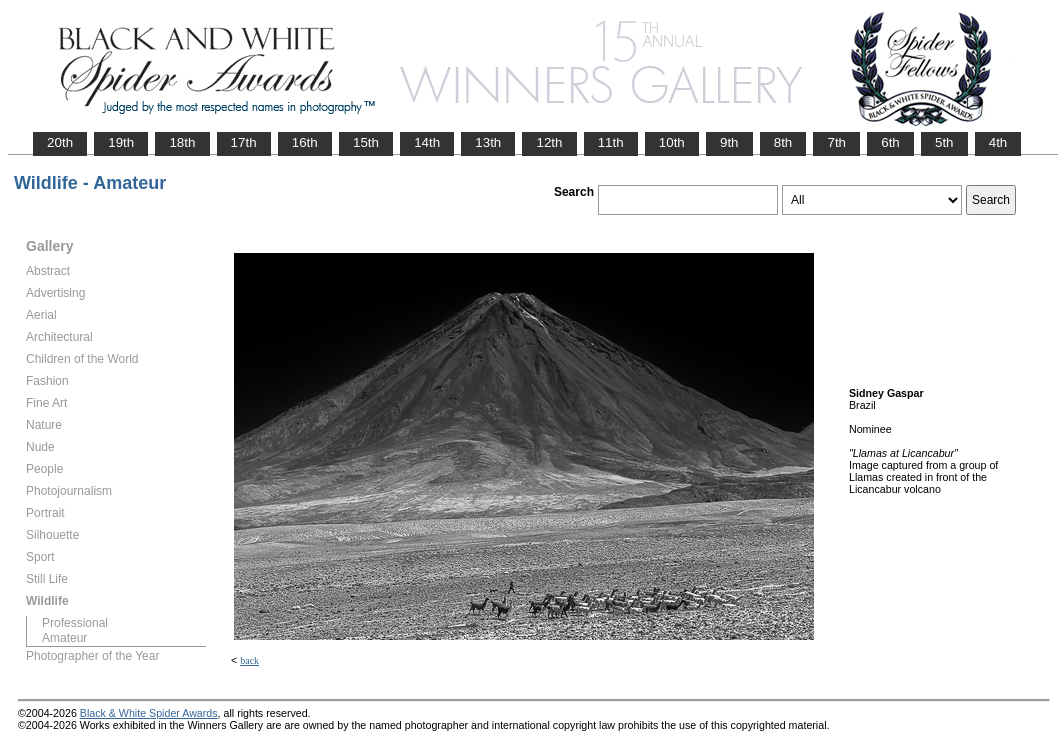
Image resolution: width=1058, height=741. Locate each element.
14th (427, 142)
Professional (75, 623)
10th (672, 142)
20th (60, 142)
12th (549, 142)
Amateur (64, 638)
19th (121, 142)
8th (783, 142)
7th (836, 142)
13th (488, 142)
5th (944, 142)
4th (998, 142)
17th (244, 142)
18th (182, 142)
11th (611, 142)
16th (305, 142)
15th (366, 142)
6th (890, 142)
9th (729, 142)
